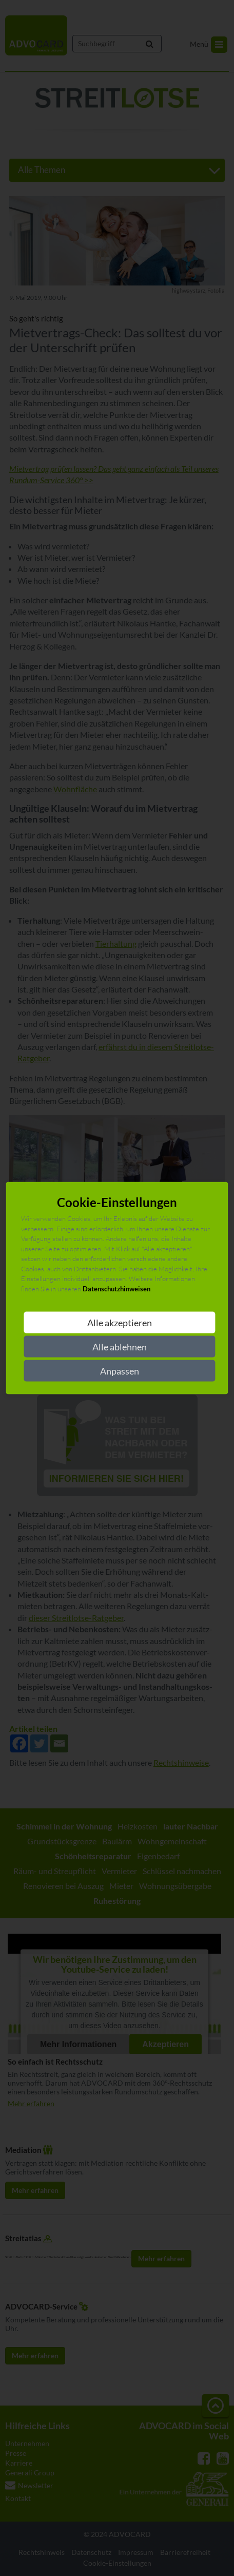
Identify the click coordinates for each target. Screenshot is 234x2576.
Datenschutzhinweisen (116, 1288)
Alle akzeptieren (119, 1322)
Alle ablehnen (119, 1346)
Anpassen (119, 1371)
